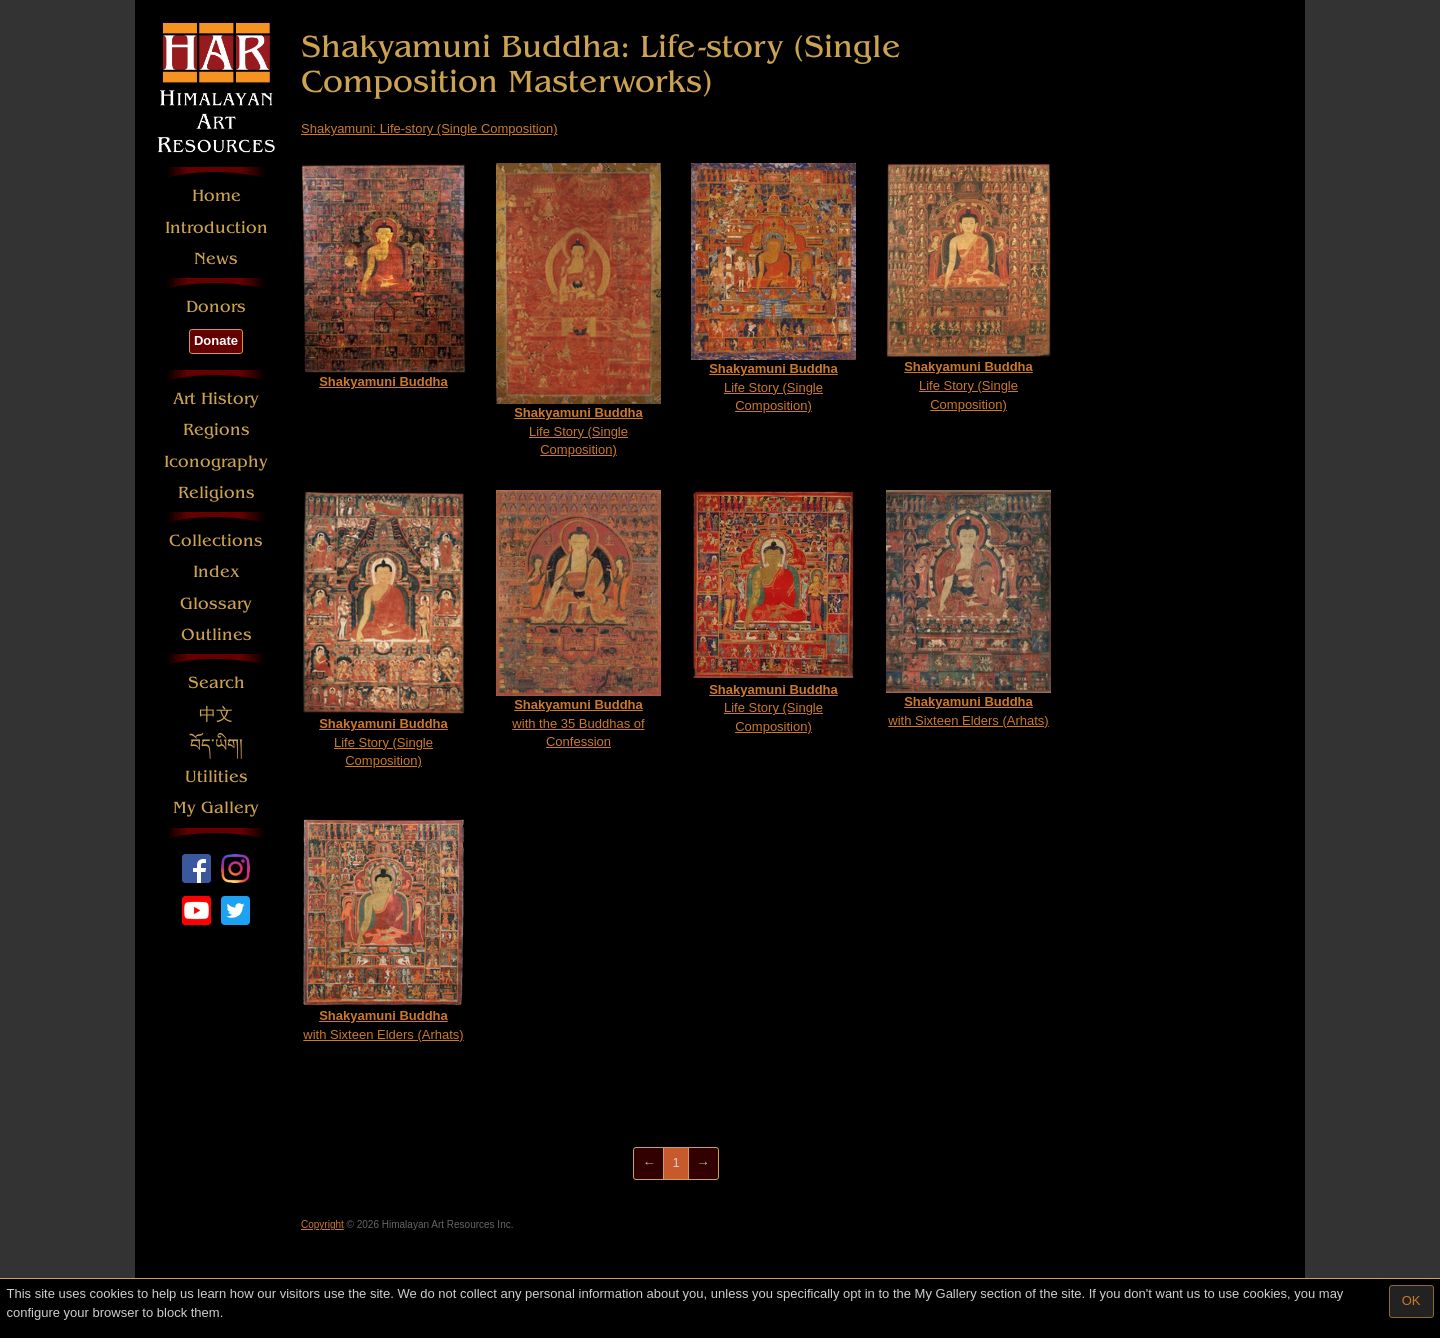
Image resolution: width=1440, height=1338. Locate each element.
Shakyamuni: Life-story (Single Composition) (429, 128)
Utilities (216, 776)
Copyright (322, 1224)
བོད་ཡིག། (216, 745)
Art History (216, 398)
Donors (216, 306)
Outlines (216, 634)
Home (216, 195)
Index (216, 571)
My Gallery (216, 807)
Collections (216, 540)
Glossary (216, 603)
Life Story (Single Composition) (578, 310)
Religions (216, 492)
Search (216, 682)
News (216, 258)
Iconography (216, 461)
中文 (216, 714)
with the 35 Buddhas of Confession (578, 619)
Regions (216, 429)
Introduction (216, 227)
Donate (216, 340)
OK (1411, 1300)
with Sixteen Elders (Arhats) (968, 609)
